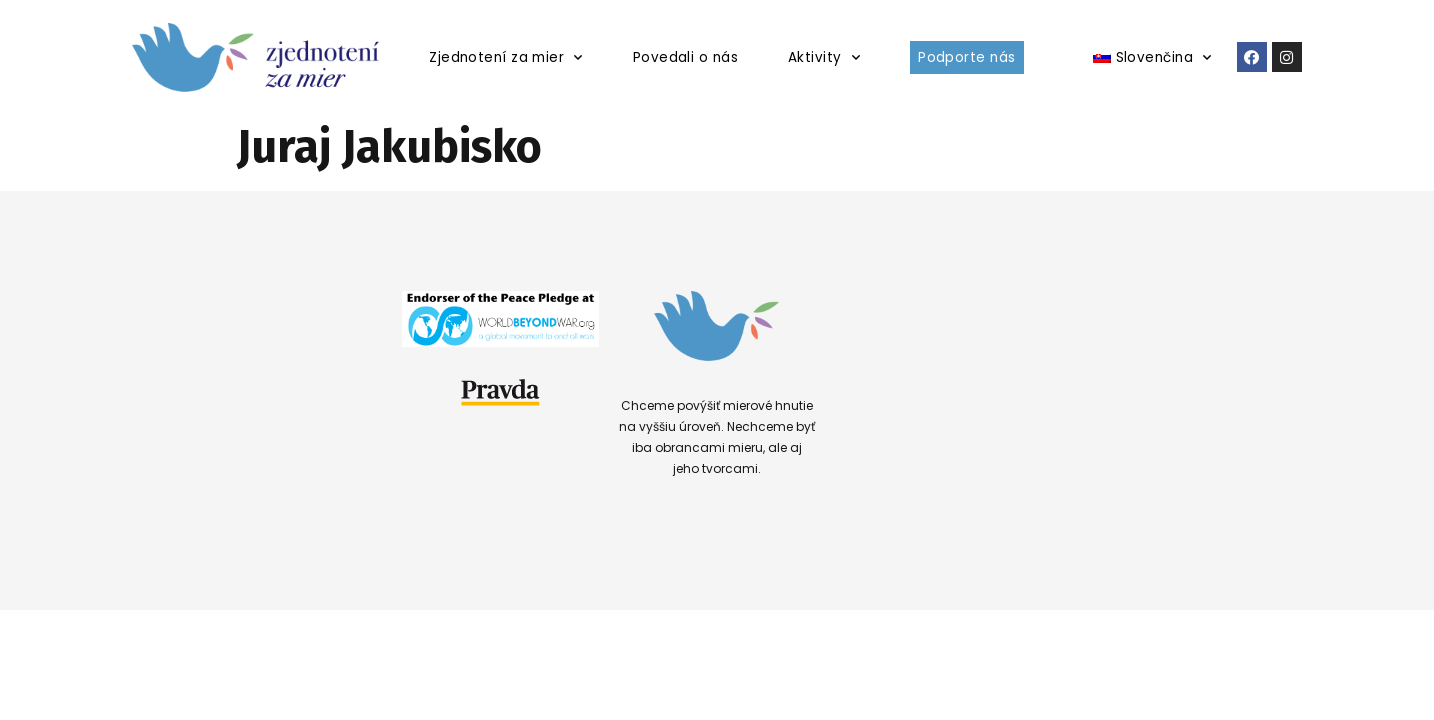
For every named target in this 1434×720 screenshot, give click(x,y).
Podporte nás (966, 57)
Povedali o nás (685, 57)
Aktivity (824, 57)
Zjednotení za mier (506, 57)
